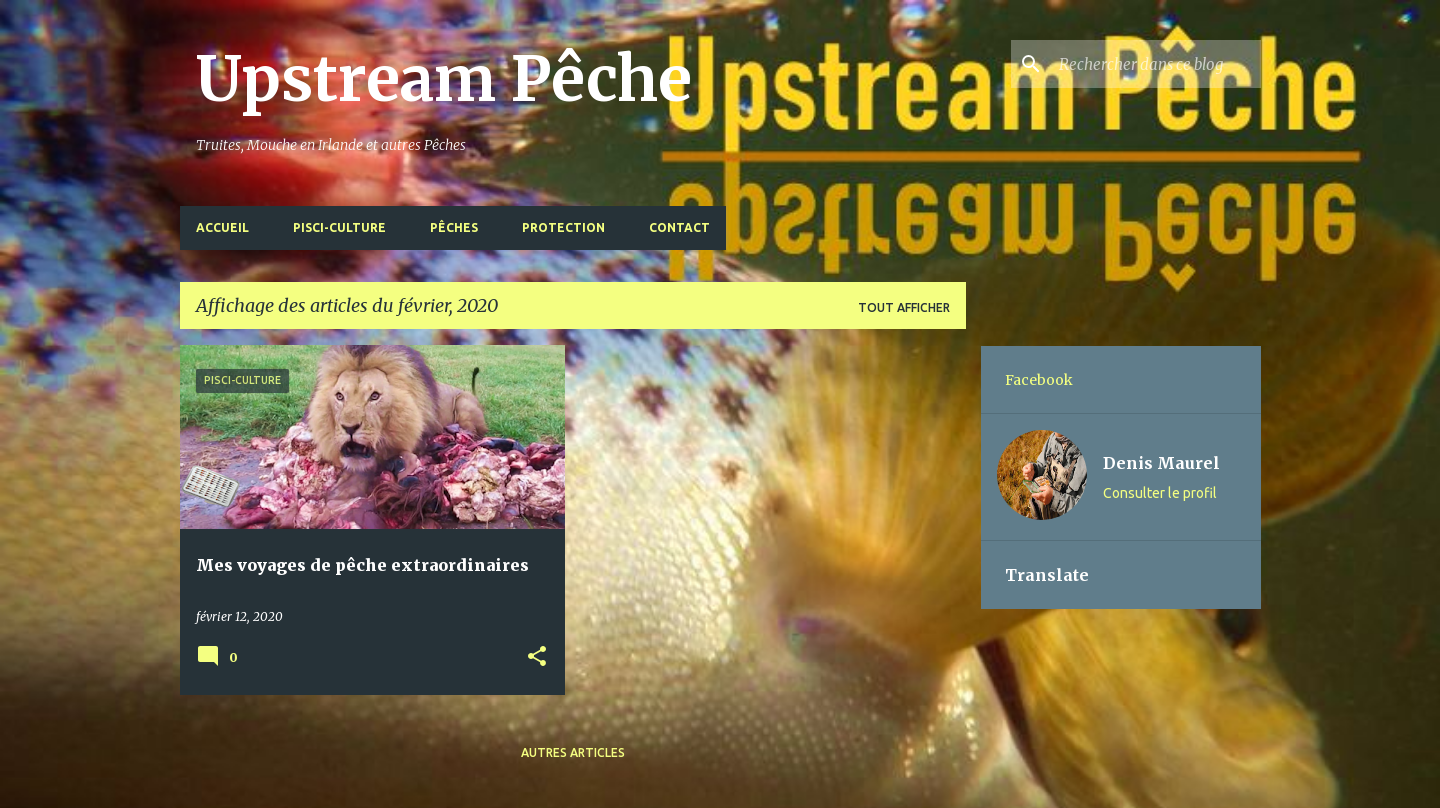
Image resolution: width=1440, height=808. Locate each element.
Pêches (454, 227)
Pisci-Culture (339, 227)
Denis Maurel (1161, 463)
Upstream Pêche (444, 79)
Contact (679, 227)
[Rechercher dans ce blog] (1156, 64)
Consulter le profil (1160, 493)
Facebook (1039, 380)
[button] (537, 657)
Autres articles (573, 752)
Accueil (222, 227)
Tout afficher (904, 307)
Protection (563, 227)
